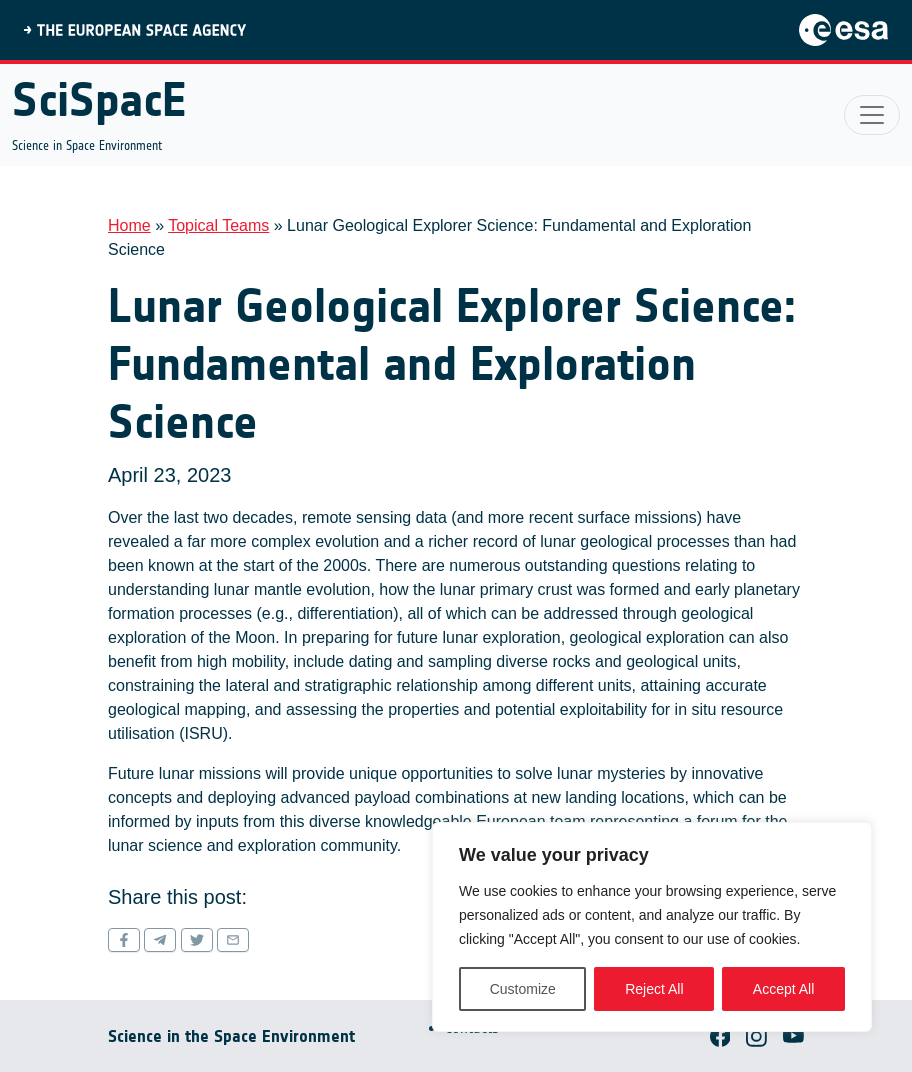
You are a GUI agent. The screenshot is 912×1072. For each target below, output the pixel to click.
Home (129, 225)
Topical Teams (218, 225)
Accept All (783, 989)
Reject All (654, 989)
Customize (523, 989)
